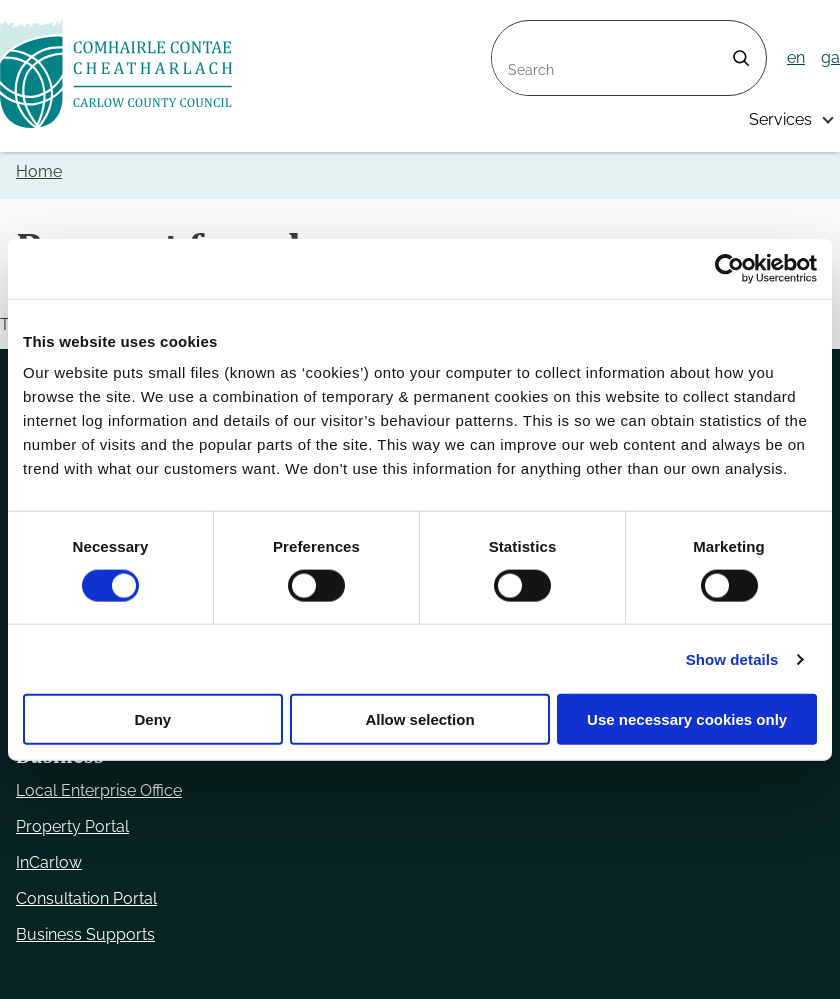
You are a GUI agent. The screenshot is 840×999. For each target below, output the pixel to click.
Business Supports (85, 934)
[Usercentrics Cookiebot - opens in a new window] (729, 268)
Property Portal (72, 826)
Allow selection (419, 719)
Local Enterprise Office (99, 790)
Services (780, 119)
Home (39, 171)
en (796, 57)
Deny (152, 719)
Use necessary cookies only (687, 719)
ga (830, 57)
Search (518, 32)
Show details (732, 658)
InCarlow (49, 862)
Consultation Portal (86, 898)
